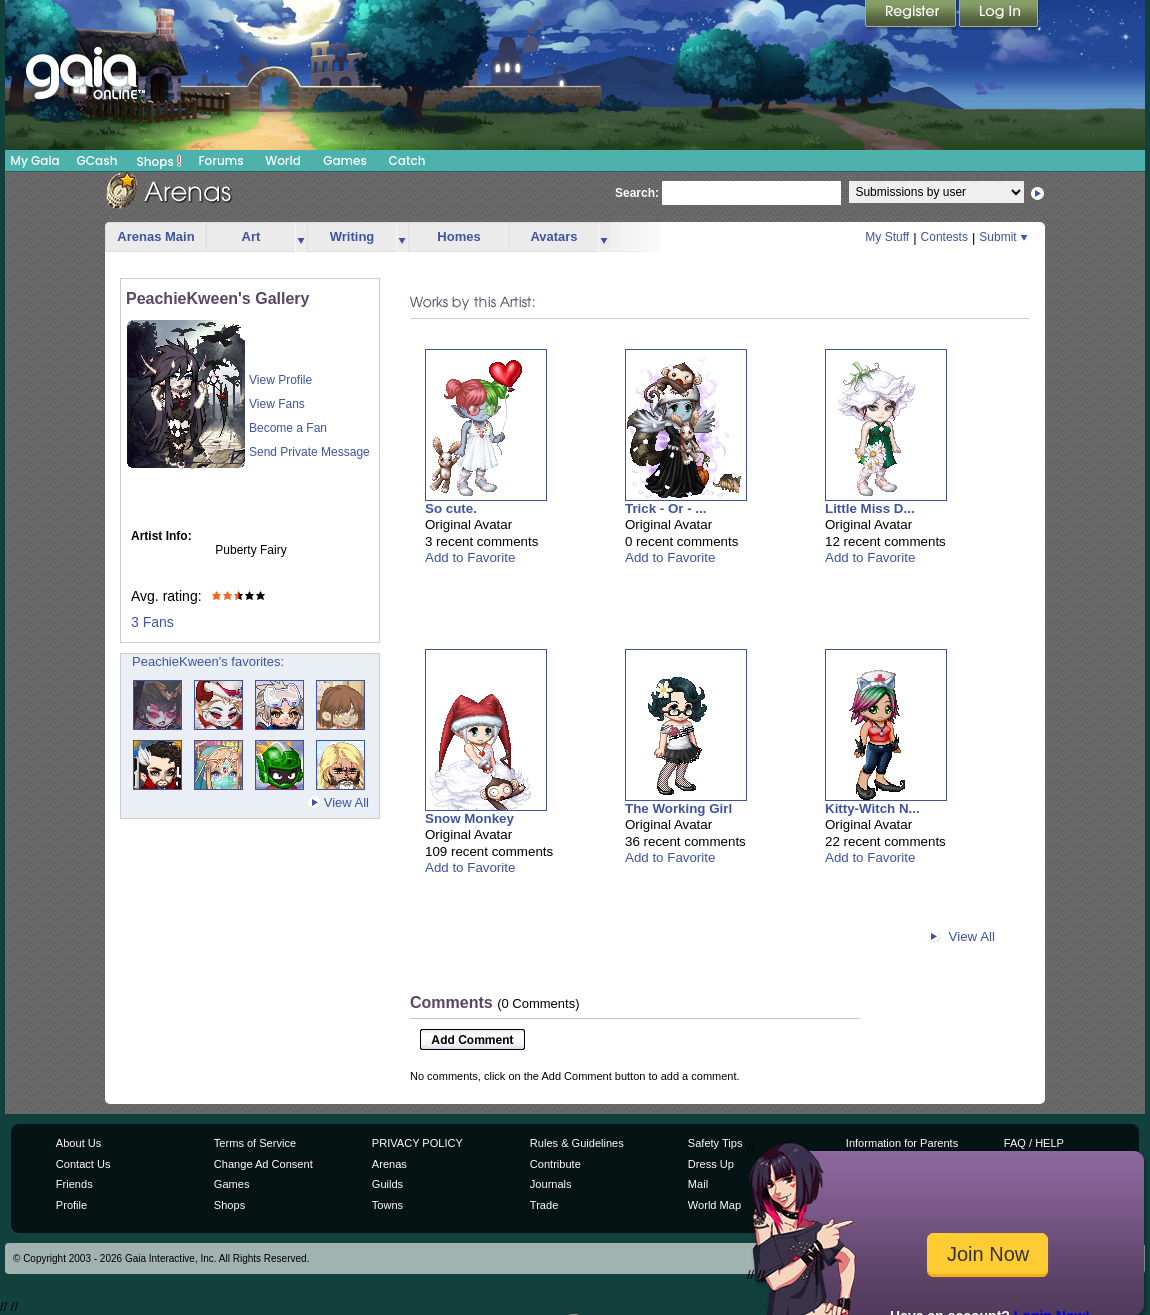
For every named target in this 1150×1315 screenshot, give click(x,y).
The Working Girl (678, 808)
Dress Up (711, 1164)
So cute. (451, 508)
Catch (407, 160)
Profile (71, 1205)
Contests (944, 237)
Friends (74, 1184)
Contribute (555, 1164)
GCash (97, 160)
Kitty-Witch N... (872, 808)
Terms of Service (255, 1143)
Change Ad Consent (263, 1164)
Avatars (553, 236)
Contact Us (83, 1164)
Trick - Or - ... (665, 508)
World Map (714, 1205)
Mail (698, 1184)
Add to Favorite (470, 557)
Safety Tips (715, 1143)
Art (251, 236)
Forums (220, 160)
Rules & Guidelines (577, 1143)
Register (912, 15)
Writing (352, 236)
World (283, 160)
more (301, 237)
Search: (637, 193)
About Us (78, 1143)
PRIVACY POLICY (417, 1143)
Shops (159, 161)
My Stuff (887, 237)
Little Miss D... (870, 508)
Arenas (389, 1164)
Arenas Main (155, 236)
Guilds (387, 1184)
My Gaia (34, 160)
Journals (551, 1184)
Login (999, 15)
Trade (544, 1205)
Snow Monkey (469, 818)
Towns (387, 1205)
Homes (458, 236)
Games (345, 160)
